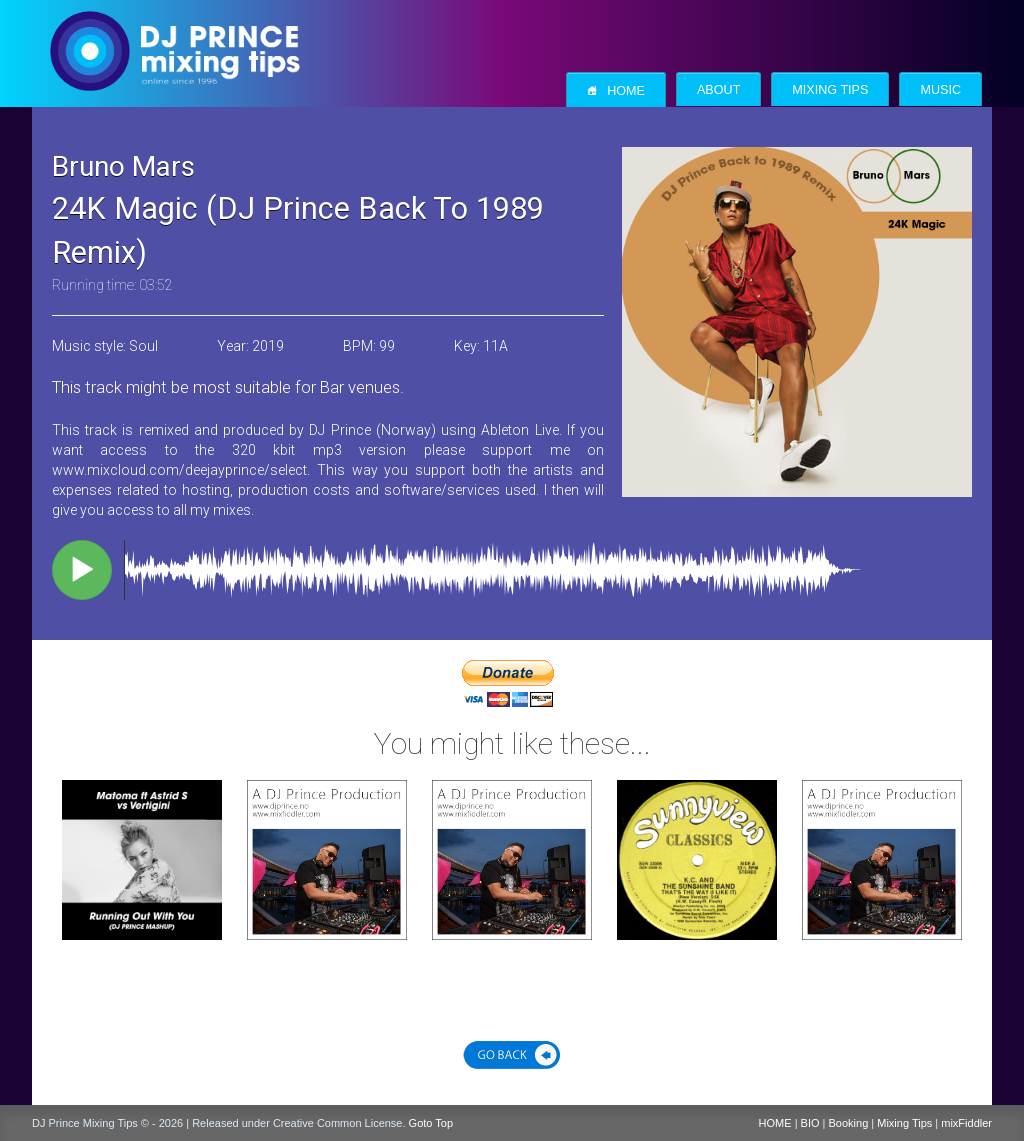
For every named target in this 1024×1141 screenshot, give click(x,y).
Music (940, 90)
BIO (810, 1123)
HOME (775, 1123)
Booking (849, 1123)
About (718, 90)
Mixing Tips (830, 90)
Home (616, 90)
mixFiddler (966, 1123)
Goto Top (431, 1123)
